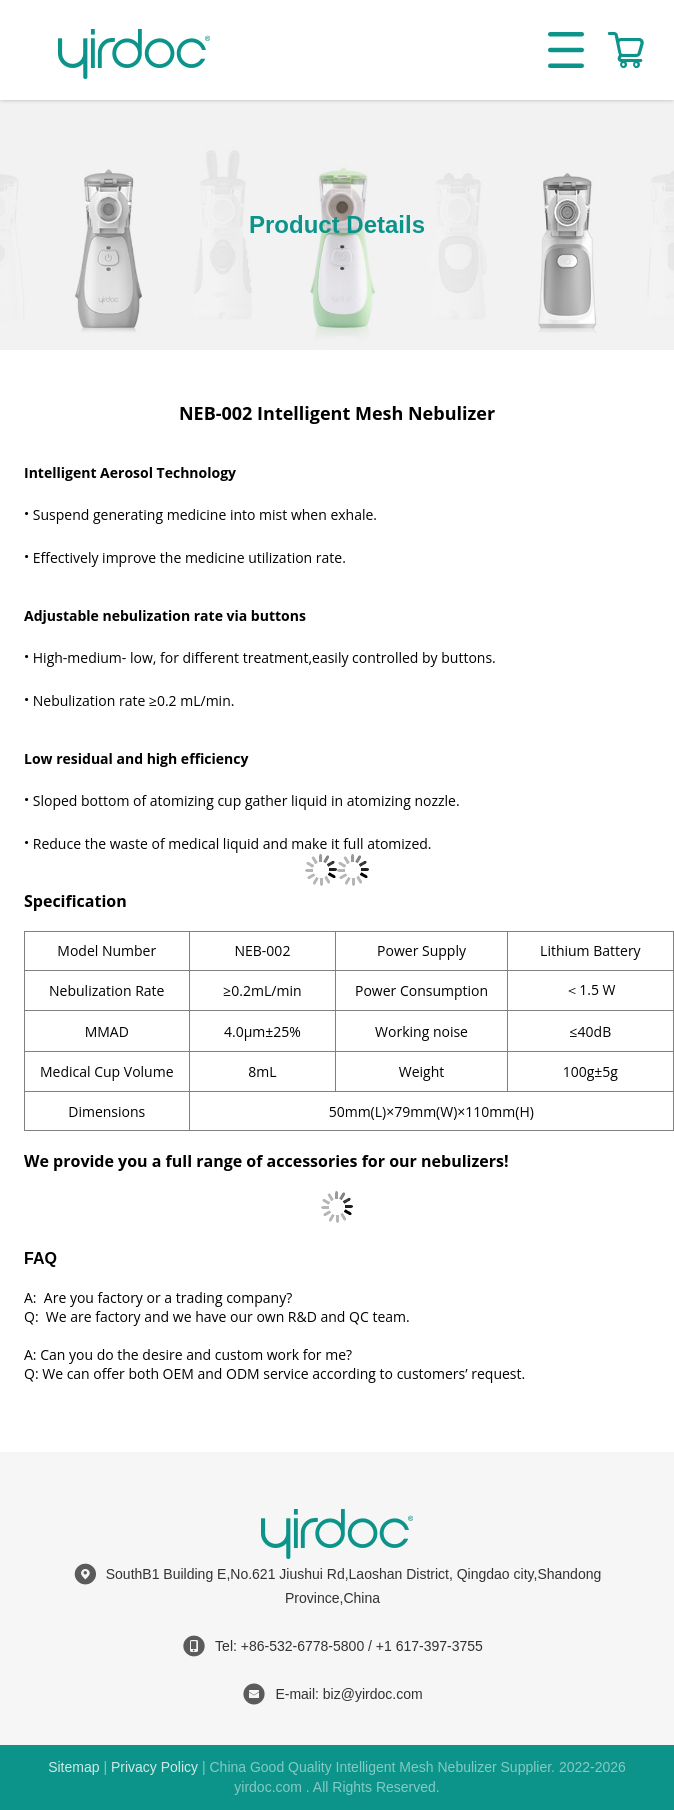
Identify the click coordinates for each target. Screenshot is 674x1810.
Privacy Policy (154, 1767)
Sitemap (73, 1767)
